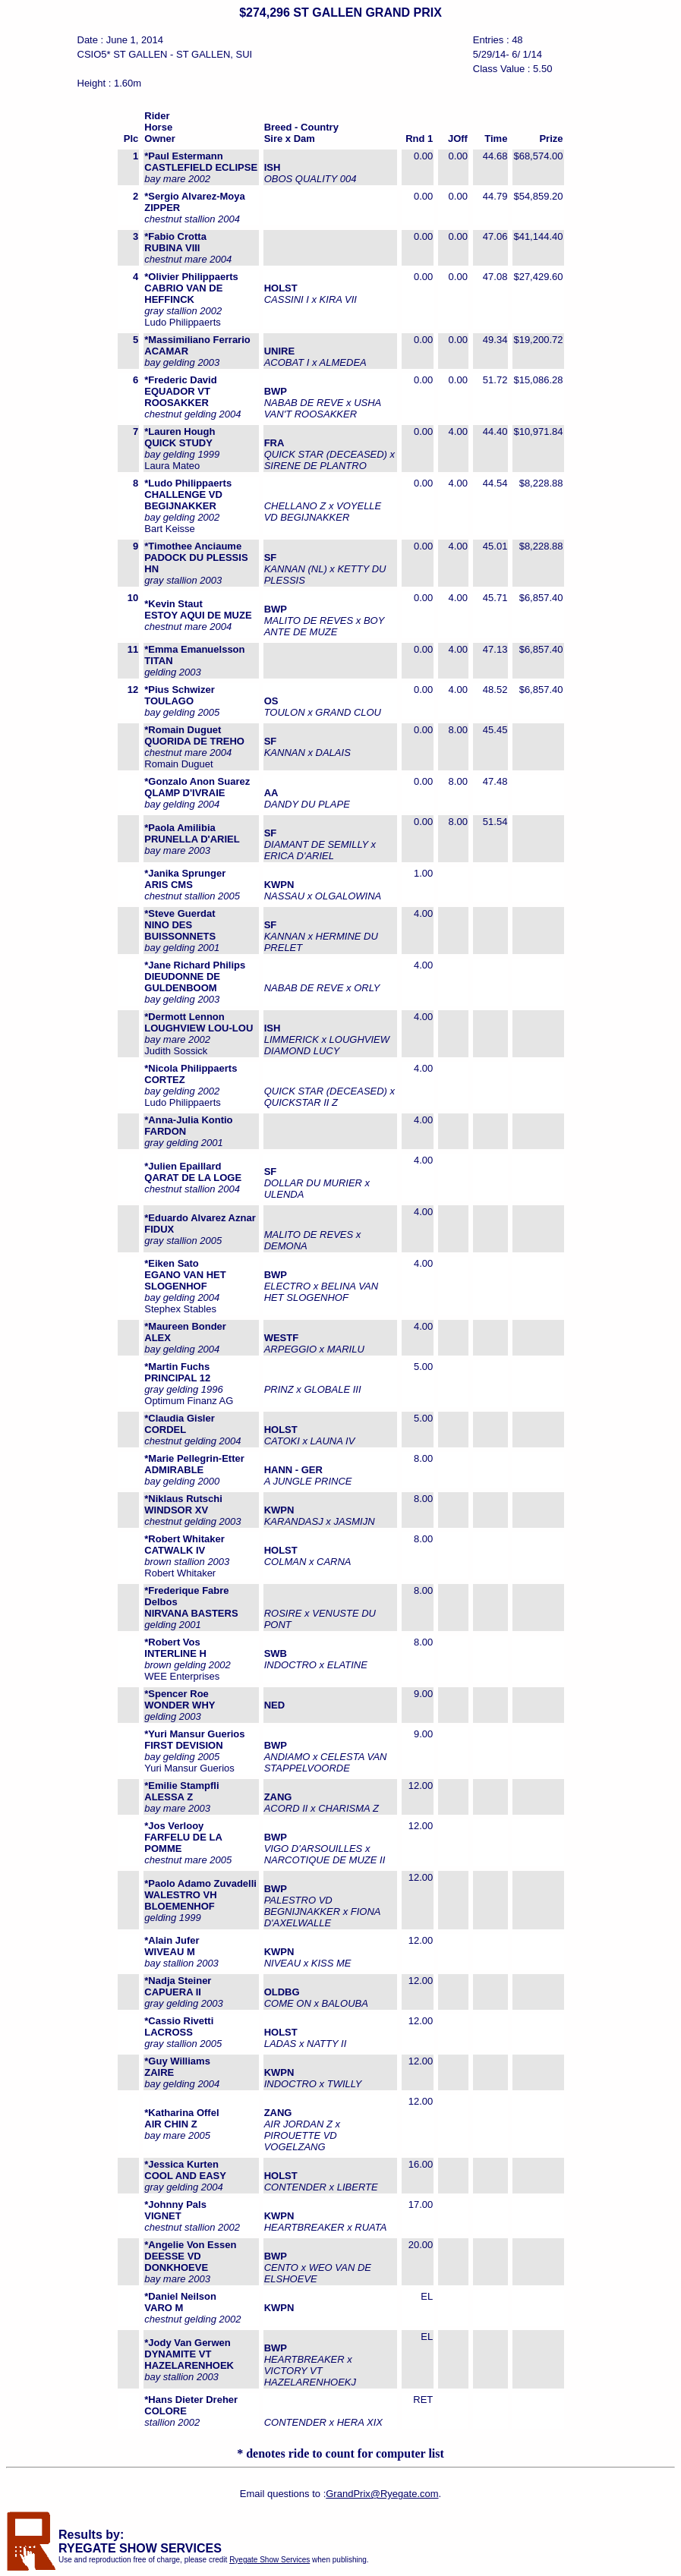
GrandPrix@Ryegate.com (382, 2493)
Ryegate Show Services (269, 2560)
